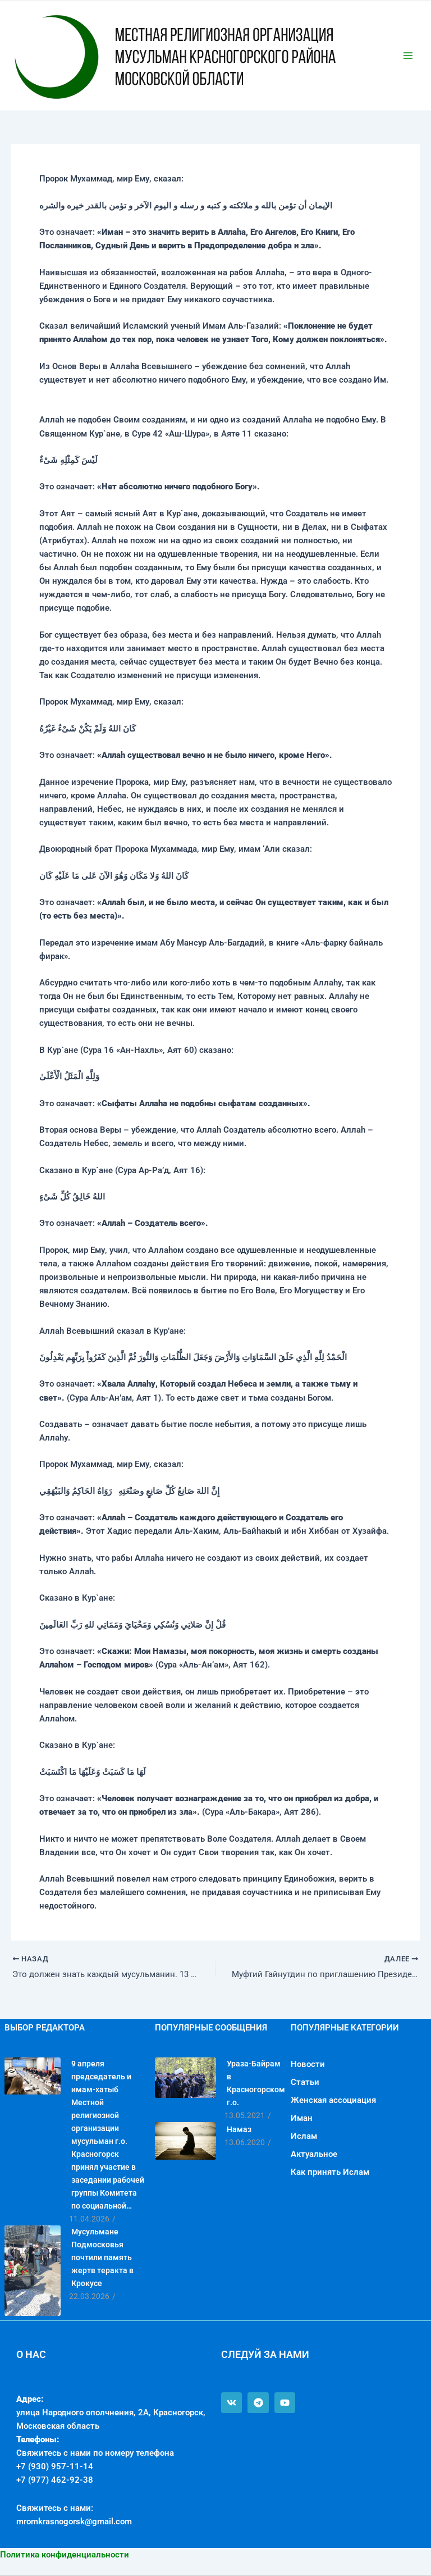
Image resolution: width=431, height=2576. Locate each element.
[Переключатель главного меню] (408, 55)
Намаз (239, 2129)
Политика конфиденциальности (64, 2555)
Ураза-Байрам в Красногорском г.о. (256, 2083)
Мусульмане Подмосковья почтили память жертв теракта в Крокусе (102, 2257)
